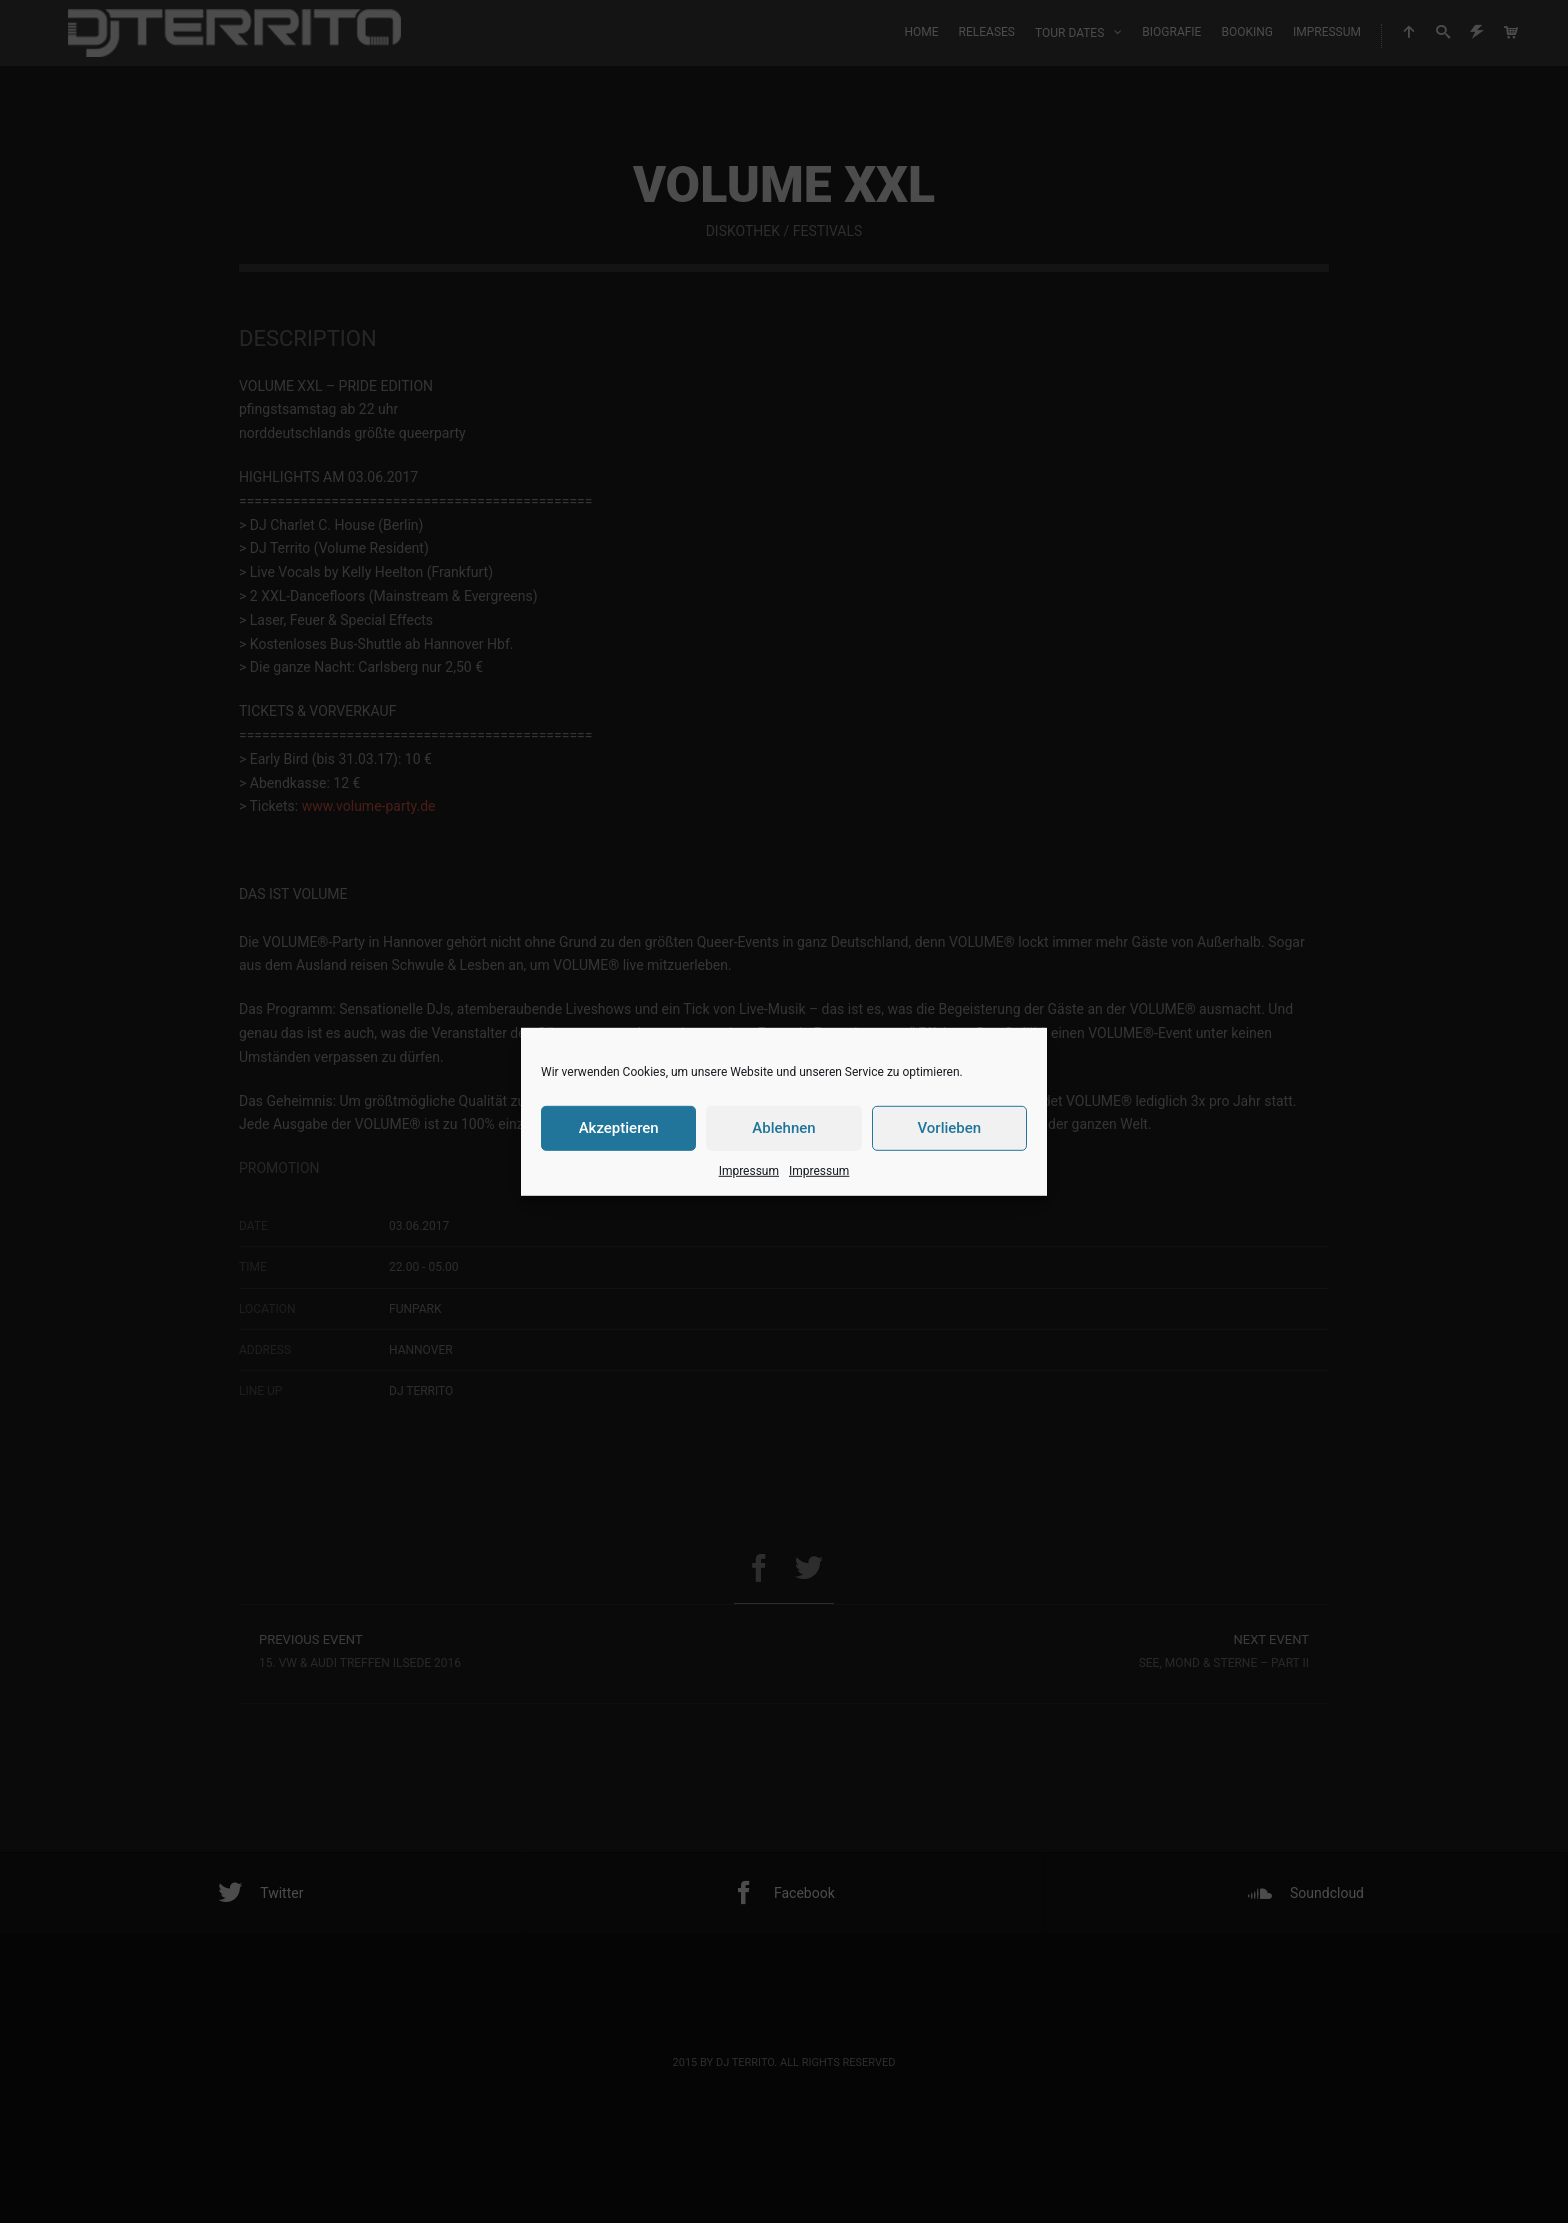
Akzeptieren (619, 1128)
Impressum (749, 1170)
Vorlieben (949, 1128)
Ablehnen (783, 1128)
